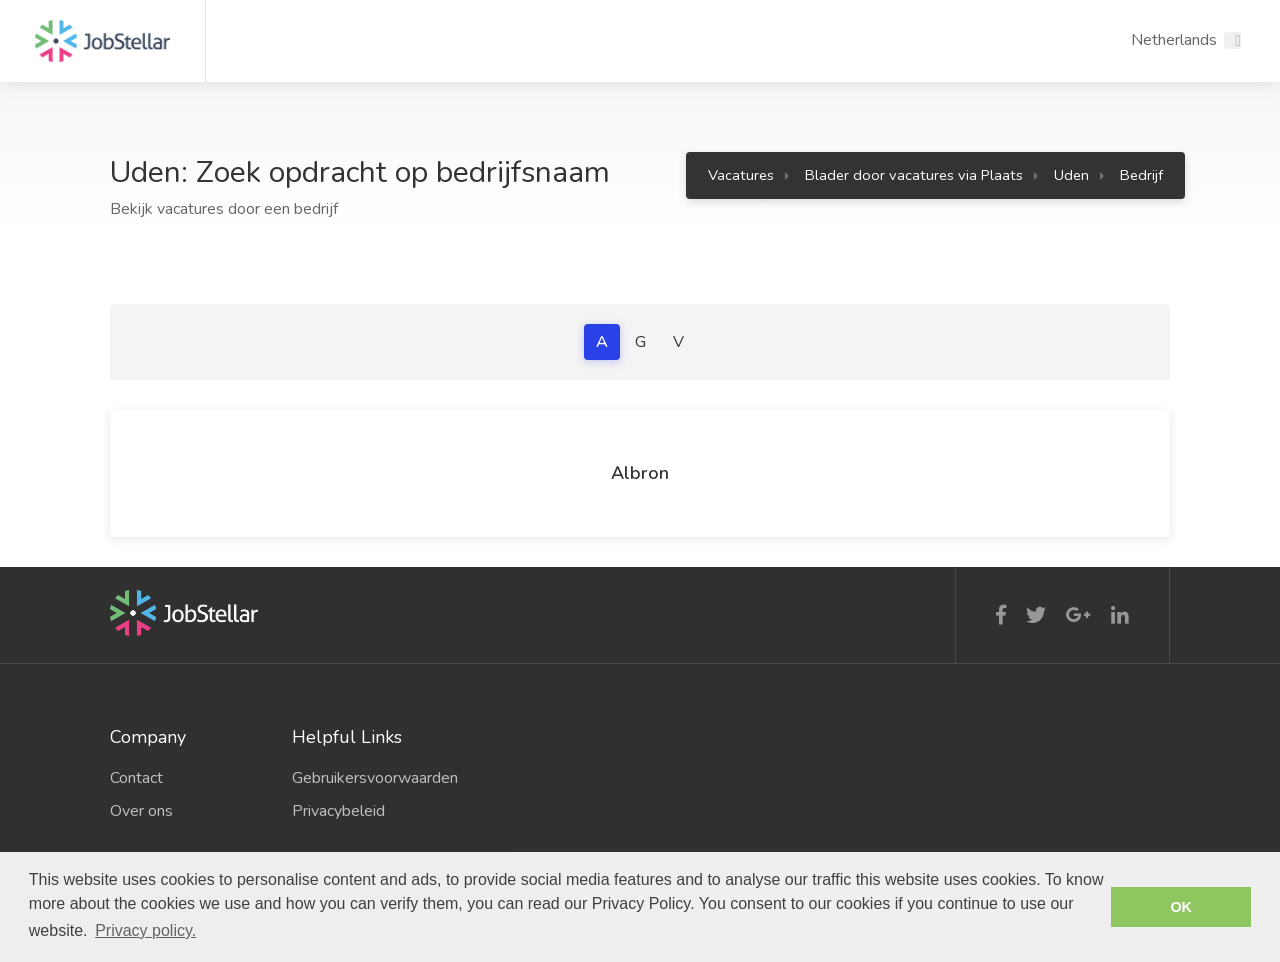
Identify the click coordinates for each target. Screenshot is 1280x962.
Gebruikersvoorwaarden (368, 778)
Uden (1071, 175)
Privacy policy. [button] (145, 930)
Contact (136, 778)
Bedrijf (1141, 175)
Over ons (141, 811)
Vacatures (741, 175)
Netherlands (1174, 40)
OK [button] (1181, 907)
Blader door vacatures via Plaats (914, 175)
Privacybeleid (338, 811)
